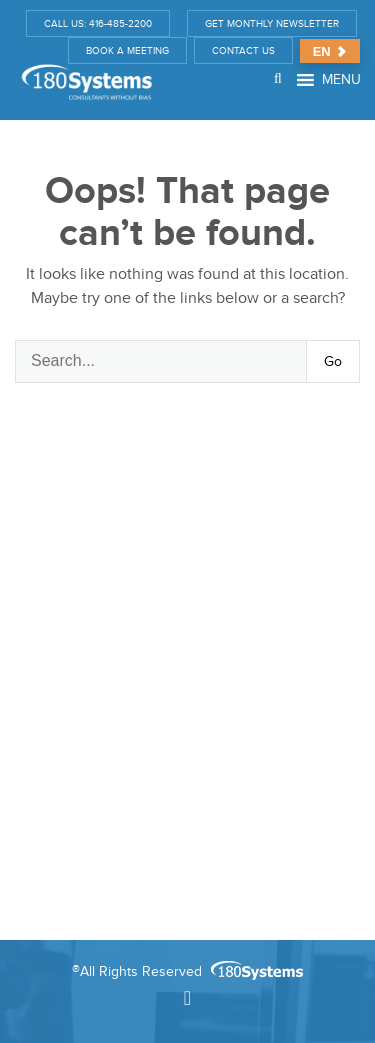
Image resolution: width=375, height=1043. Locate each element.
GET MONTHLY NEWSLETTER (272, 23)
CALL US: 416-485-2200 (98, 23)
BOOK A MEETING (127, 50)
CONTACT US (243, 50)
